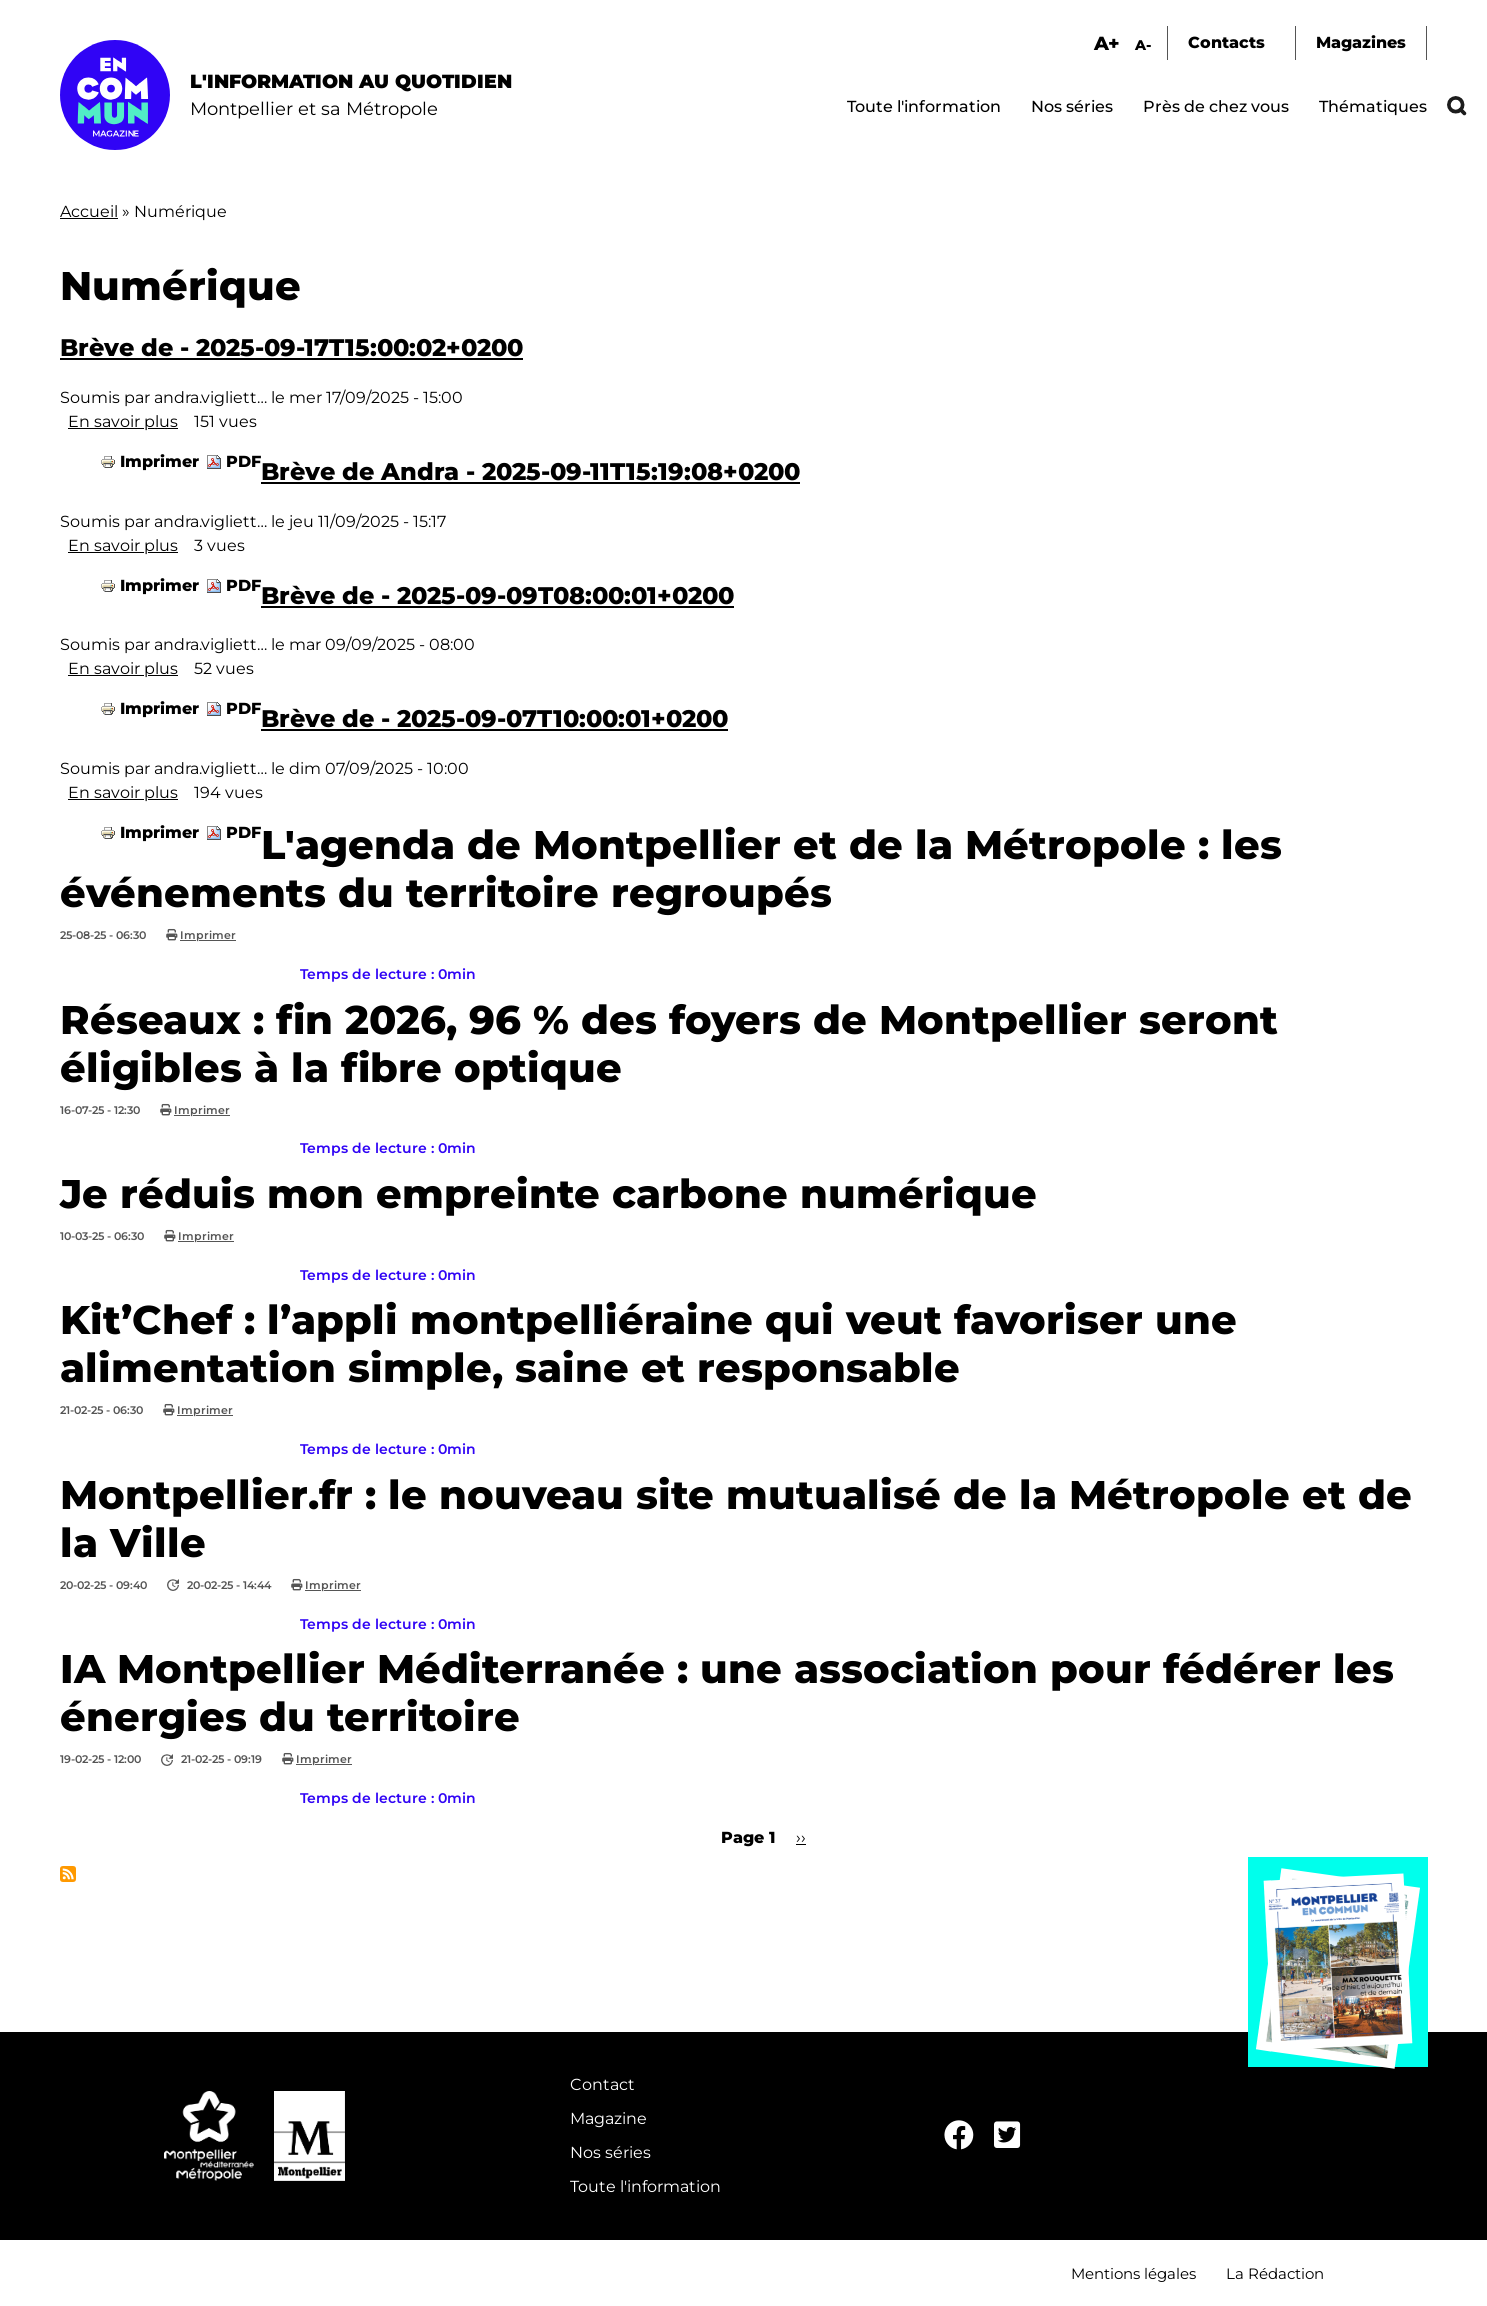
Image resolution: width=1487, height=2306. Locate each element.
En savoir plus (123, 421)
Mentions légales (1133, 2273)
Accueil (89, 211)
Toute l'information (924, 106)
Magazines (1361, 42)
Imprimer (159, 461)
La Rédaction (1275, 2273)
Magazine (608, 2118)
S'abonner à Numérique (68, 1874)
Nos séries (1072, 106)
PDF (243, 461)
